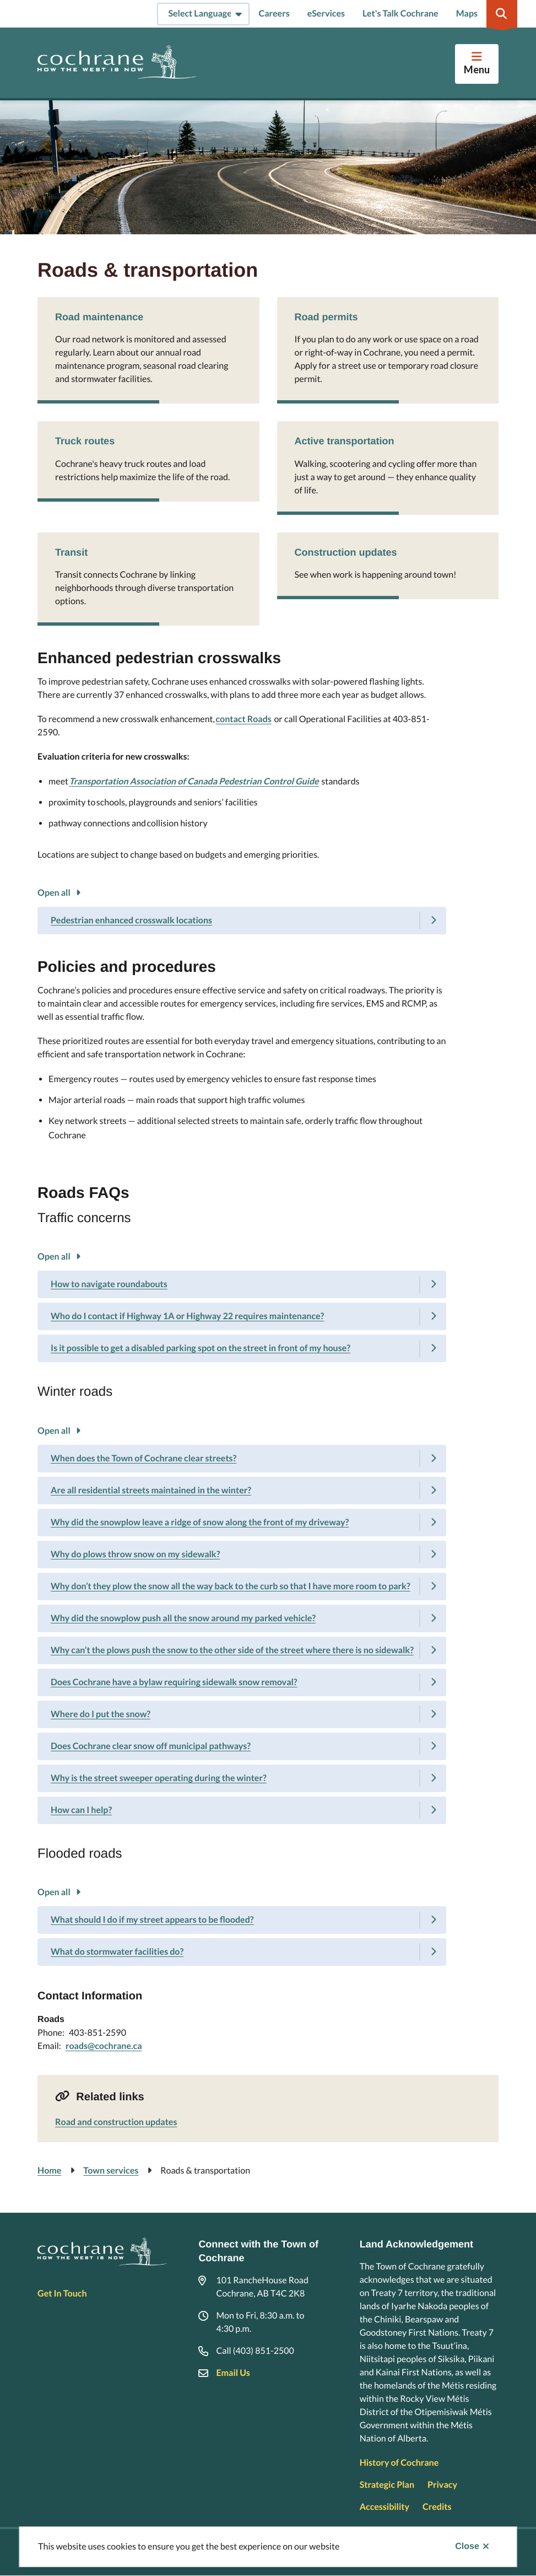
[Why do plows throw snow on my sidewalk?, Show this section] (241, 1554)
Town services (110, 2170)
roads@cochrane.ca (104, 2046)
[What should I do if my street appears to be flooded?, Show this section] (241, 1920)
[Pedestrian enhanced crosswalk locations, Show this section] (241, 920)
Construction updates (346, 552)
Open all (54, 893)
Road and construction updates (116, 2122)
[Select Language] (203, 14)
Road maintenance (99, 316)
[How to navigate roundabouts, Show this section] (241, 1284)
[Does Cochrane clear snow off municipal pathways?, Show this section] (241, 1746)
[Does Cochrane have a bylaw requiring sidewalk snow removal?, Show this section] (241, 1682)
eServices (326, 13)
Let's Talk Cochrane (400, 13)
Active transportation (344, 441)
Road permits (326, 316)
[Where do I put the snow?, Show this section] (241, 1714)
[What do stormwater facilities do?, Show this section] (241, 1952)
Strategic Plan (387, 2485)
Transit (71, 552)
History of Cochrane (399, 2462)
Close (467, 2546)
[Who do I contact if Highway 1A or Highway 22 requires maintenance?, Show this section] (241, 1316)
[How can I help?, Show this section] (241, 1810)
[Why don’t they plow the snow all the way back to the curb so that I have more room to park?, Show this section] (241, 1586)
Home (49, 2170)
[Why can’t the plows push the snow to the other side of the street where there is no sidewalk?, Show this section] (241, 1650)
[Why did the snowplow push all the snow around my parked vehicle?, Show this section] (241, 1618)
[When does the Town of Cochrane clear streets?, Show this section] (241, 1458)
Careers (273, 13)
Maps (467, 13)
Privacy (442, 2485)
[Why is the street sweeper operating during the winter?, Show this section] (241, 1778)
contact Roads (243, 719)
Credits (437, 2507)
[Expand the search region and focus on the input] (501, 14)
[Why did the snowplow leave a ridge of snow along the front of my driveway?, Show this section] (241, 1522)
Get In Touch (61, 2293)
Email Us (233, 2373)
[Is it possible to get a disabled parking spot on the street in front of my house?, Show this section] (241, 1348)
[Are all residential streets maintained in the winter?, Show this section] (241, 1490)
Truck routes (85, 441)
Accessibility (384, 2507)
